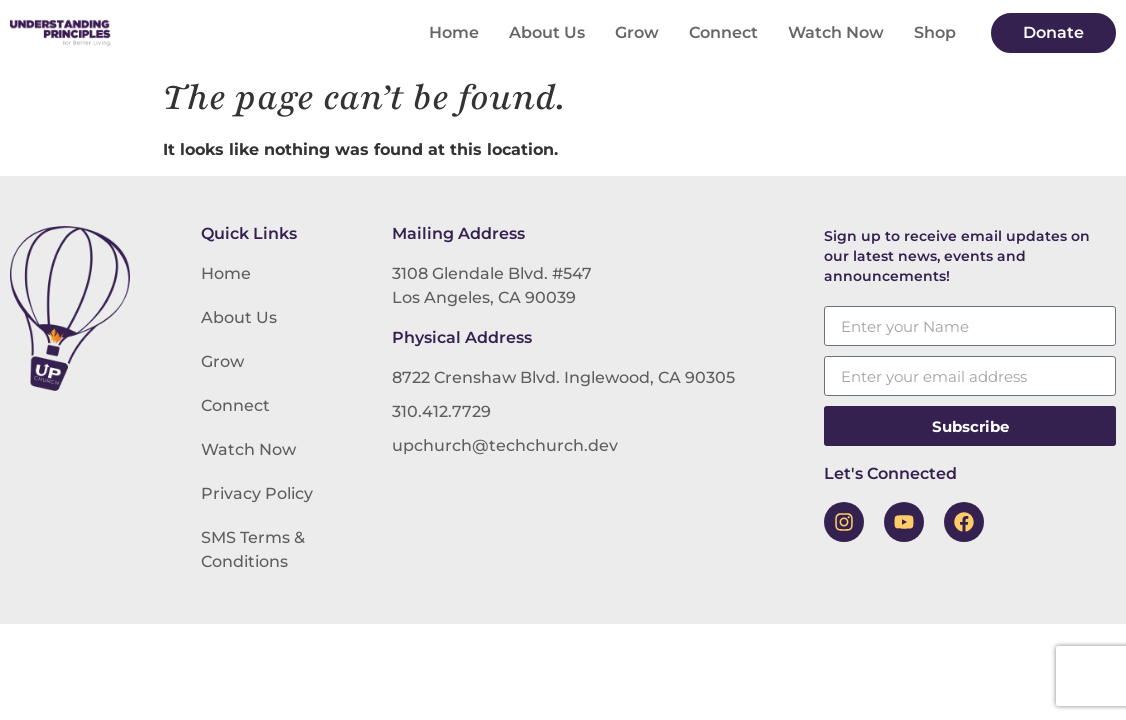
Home (454, 32)
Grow (637, 32)
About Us (547, 32)
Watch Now (836, 32)
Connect (723, 32)
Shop (935, 32)
